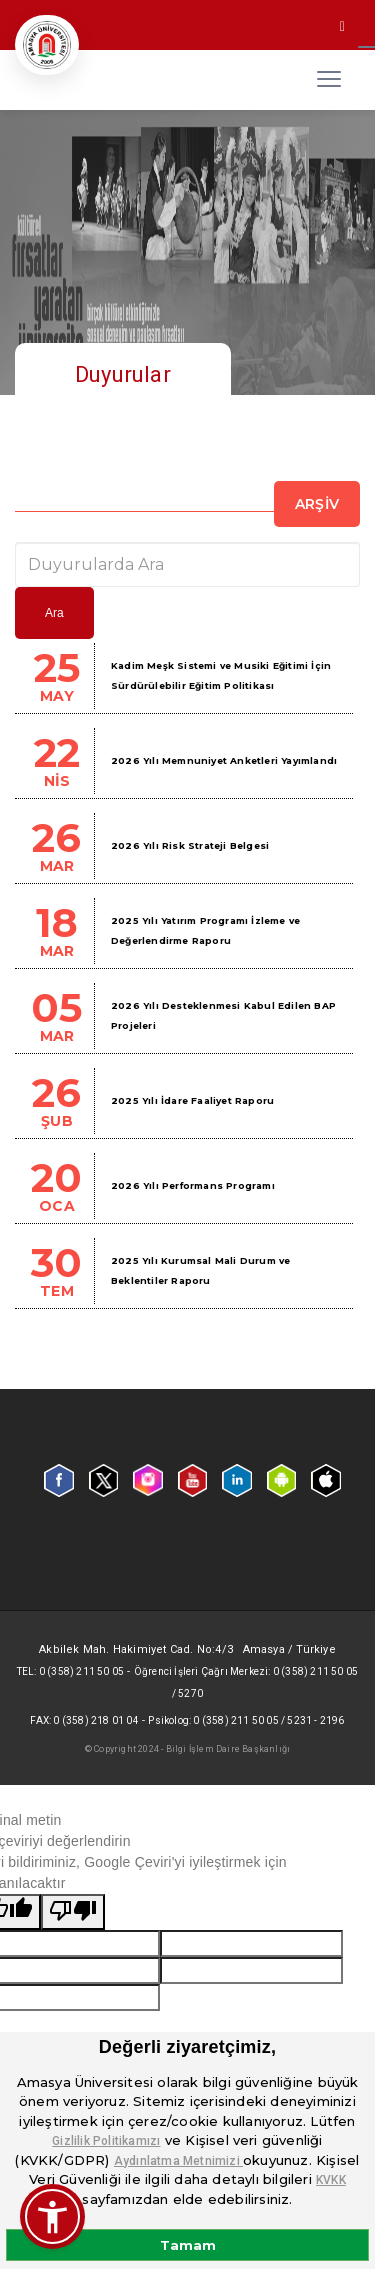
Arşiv (317, 504)
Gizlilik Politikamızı (106, 2141)
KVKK (331, 2180)
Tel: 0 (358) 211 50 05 (70, 1671)
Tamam (188, 2245)
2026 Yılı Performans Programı (193, 1185)
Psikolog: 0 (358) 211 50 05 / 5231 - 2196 (246, 1720)
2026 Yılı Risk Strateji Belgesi (190, 845)
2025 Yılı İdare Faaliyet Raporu (192, 1100)
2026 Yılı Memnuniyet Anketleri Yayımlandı (224, 760)
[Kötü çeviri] (73, 1912)
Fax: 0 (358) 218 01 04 (84, 1720)
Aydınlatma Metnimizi (178, 2161)
